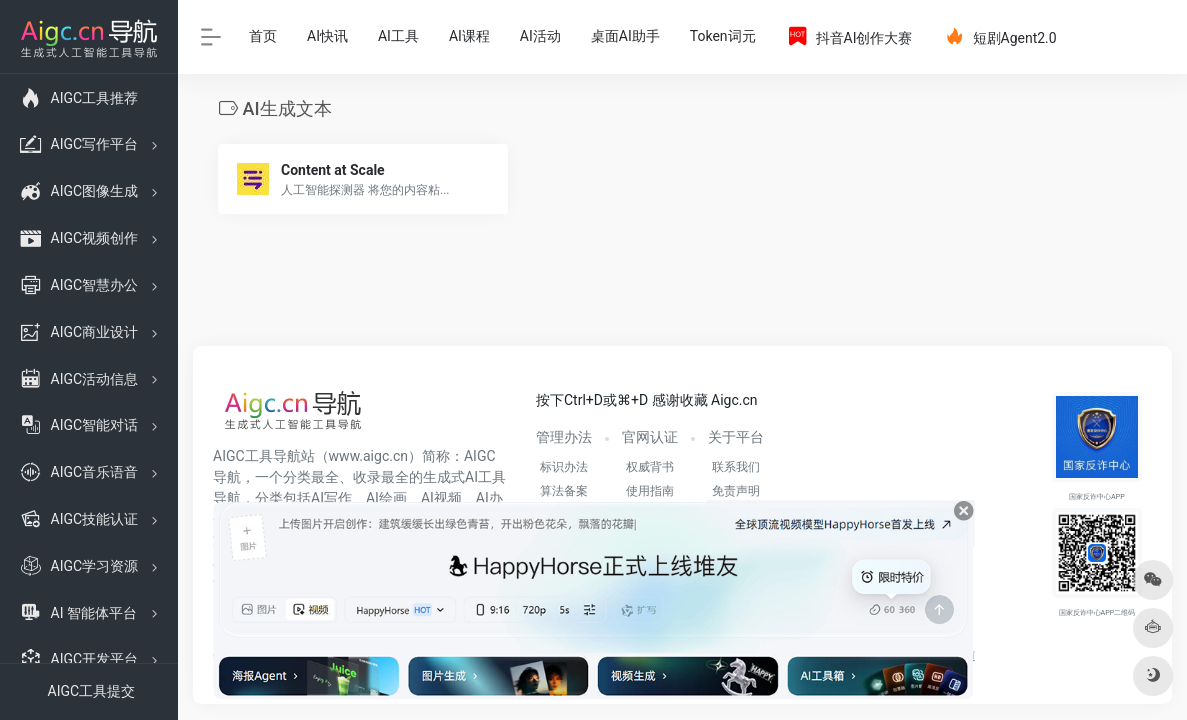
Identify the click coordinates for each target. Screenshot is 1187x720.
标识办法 (564, 467)
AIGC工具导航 (257, 456)
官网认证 (650, 437)
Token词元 (723, 36)
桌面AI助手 (625, 36)
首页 (263, 36)
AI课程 (469, 36)
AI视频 (441, 498)
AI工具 (398, 36)
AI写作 (331, 498)
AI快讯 (327, 36)
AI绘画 (386, 498)
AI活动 (540, 36)
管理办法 (564, 437)
